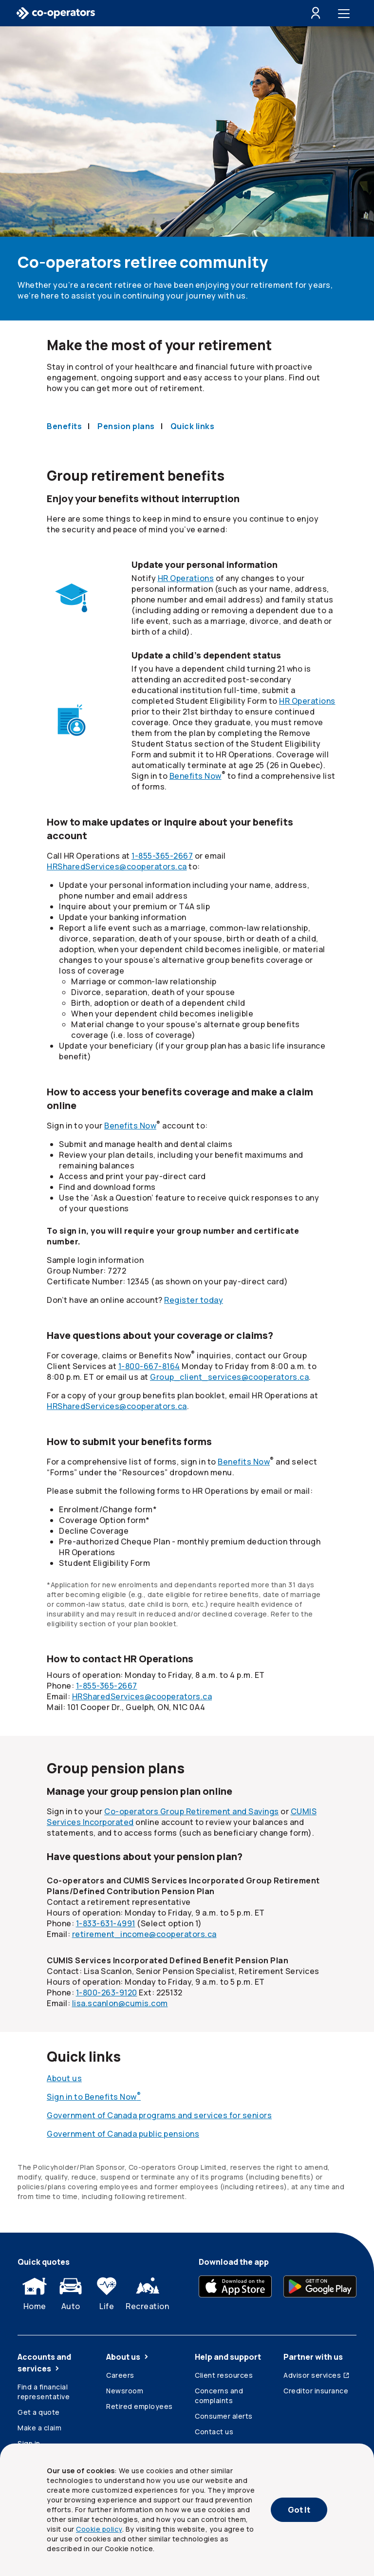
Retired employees (139, 2406)
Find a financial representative (44, 2391)
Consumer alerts (224, 2416)
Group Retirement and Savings (191, 1811)
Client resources (224, 2375)
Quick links (192, 426)
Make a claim (39, 2427)
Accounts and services (44, 2362)
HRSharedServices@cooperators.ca (117, 866)
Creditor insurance (315, 2390)
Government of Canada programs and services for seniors (159, 2115)
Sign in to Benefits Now (94, 2096)
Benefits (64, 426)
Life (107, 2292)
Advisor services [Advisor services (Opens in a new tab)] (316, 2375)
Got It (299, 2509)
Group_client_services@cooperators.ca (229, 1377)
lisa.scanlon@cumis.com (120, 2003)
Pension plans (126, 426)
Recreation (147, 2292)
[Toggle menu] (345, 13)
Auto (71, 2292)
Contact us (214, 2431)
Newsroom (124, 2390)
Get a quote (39, 2412)
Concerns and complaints (219, 2395)
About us (64, 2078)
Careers (120, 2375)
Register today (193, 1300)
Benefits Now (195, 776)
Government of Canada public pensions (123, 2133)
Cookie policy (99, 2529)
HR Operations (186, 578)
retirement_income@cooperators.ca (144, 1934)
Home (35, 2292)
